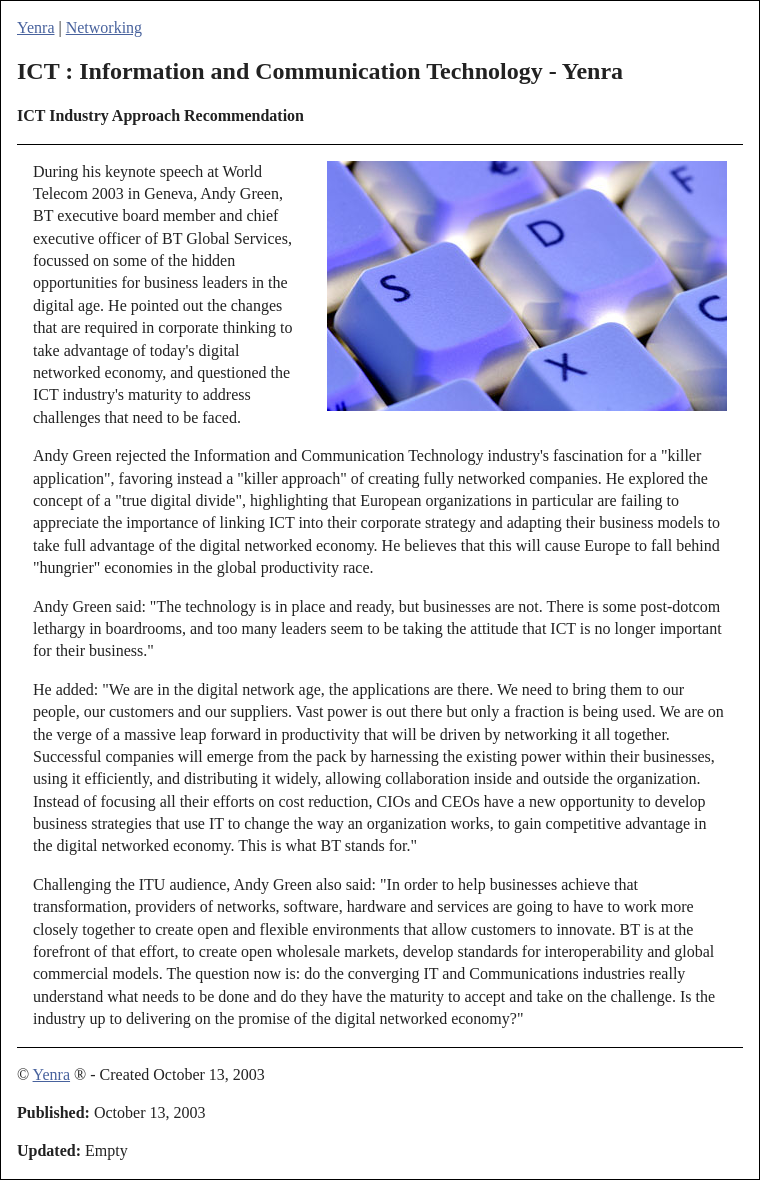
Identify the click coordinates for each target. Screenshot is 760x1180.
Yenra (35, 27)
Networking (104, 27)
